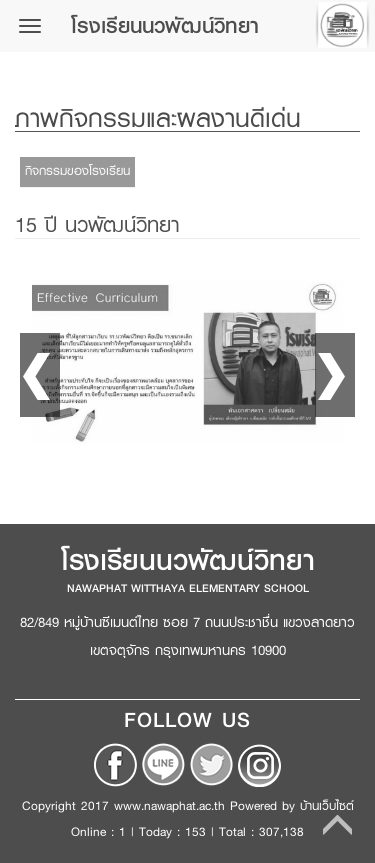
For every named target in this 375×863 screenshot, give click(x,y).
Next (335, 375)
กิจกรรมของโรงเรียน (77, 171)
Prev (40, 375)
